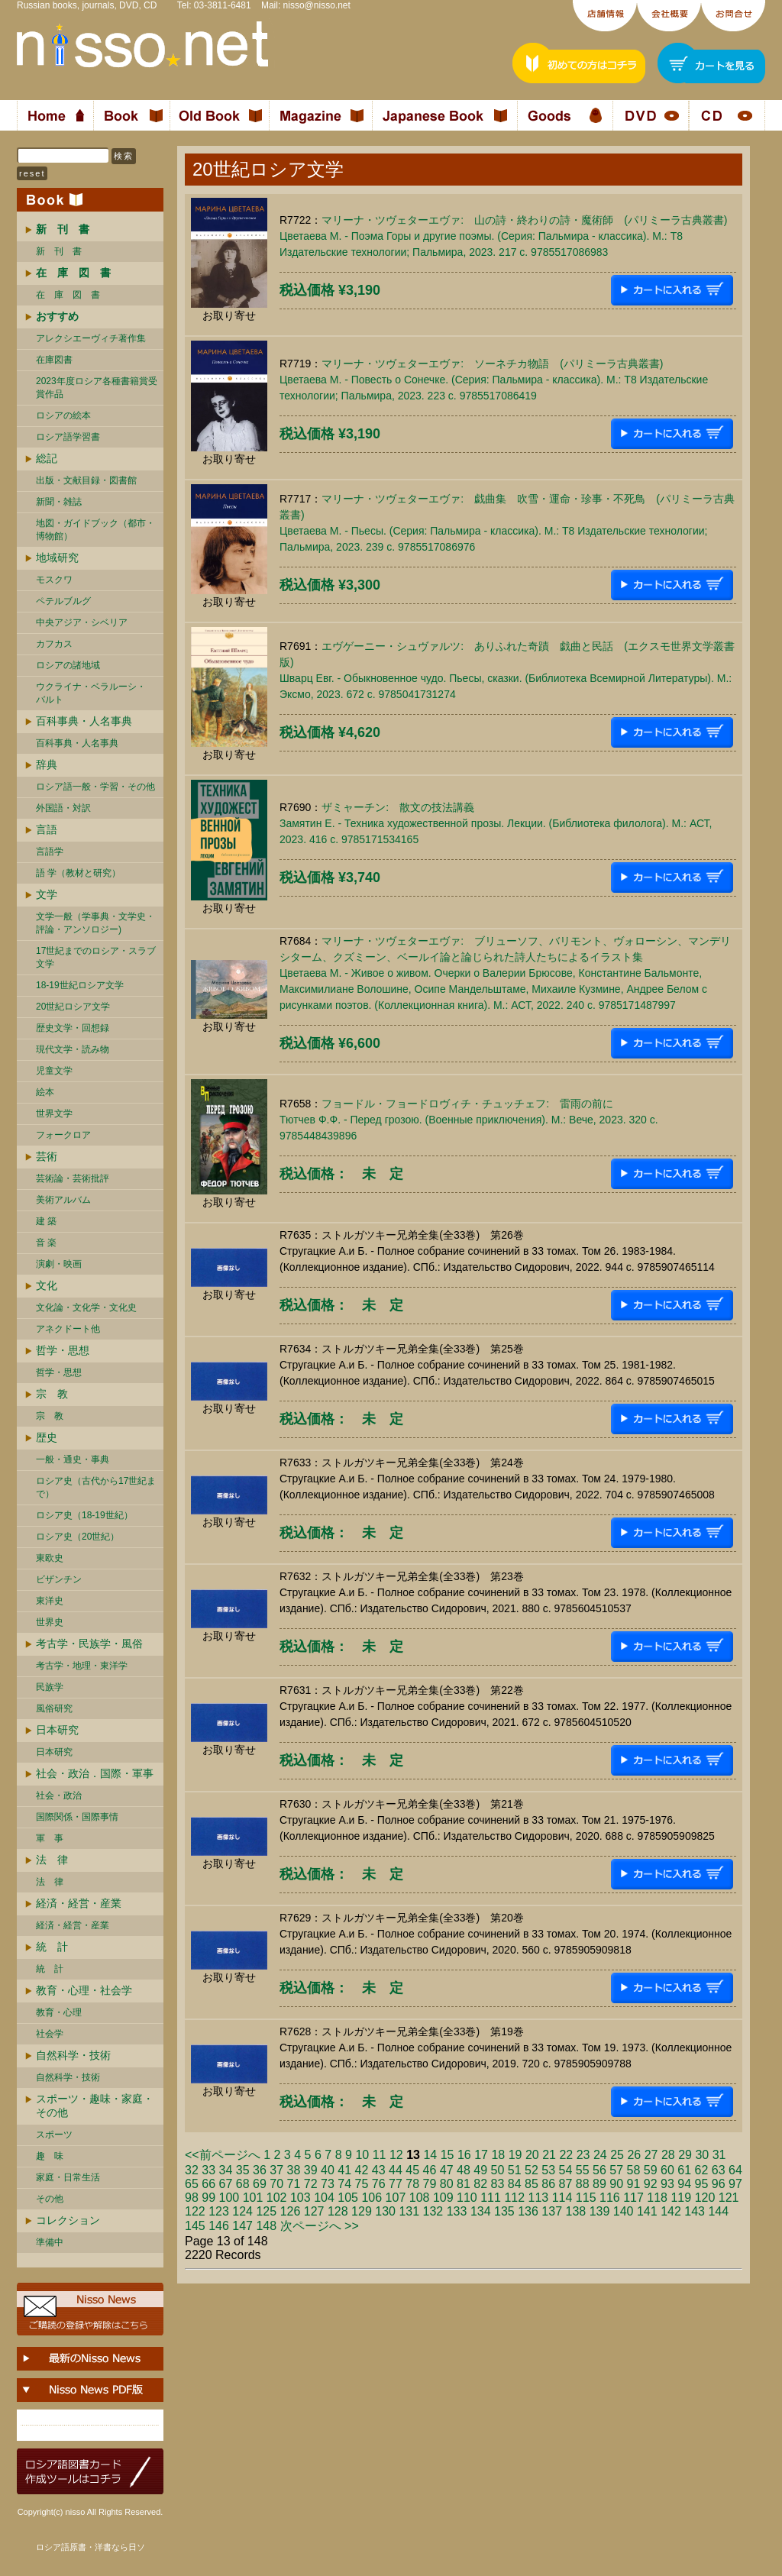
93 (667, 2183)
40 (327, 2170)
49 (480, 2170)
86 (548, 2183)
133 (457, 2211)
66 (208, 2183)
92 (651, 2183)
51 (515, 2170)
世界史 (49, 1622)
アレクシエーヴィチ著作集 (91, 338)
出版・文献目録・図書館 (86, 480)
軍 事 (49, 1838)
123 (218, 2211)
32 (192, 2170)
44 (395, 2170)
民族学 (49, 1687)
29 (685, 2154)
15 (447, 2154)
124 (242, 2211)
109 (443, 2197)
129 (361, 2211)
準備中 (49, 2242)
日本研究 (57, 1730)
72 (311, 2183)
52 (531, 2170)
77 (395, 2183)
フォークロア (63, 1135)
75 (362, 2183)
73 (327, 2183)
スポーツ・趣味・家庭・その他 (94, 2106)
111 (490, 2197)
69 (260, 2183)
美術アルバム (63, 1199)
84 (515, 2183)
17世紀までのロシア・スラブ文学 (96, 957)
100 (229, 2197)
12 (396, 2154)
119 (681, 2197)
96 (718, 2183)
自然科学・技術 (73, 2055)
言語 (46, 829)
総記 (46, 458)
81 (463, 2183)
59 (651, 2170)
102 (277, 2197)
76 (379, 2183)
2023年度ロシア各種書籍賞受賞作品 (96, 387)
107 (396, 2197)
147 (242, 2225)
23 (583, 2154)
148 (266, 2225)
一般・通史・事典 (72, 1459)
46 (430, 2170)
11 (379, 2154)
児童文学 (54, 1070)
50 (498, 2170)
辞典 (46, 764)
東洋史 (49, 1600)
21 (549, 2154)
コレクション (68, 2220)
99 (208, 2197)
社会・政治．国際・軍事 (94, 1773)
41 (344, 2170)
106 (371, 2197)
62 (702, 2170)
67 (226, 2183)
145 (195, 2225)
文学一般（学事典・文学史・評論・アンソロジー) (95, 923)
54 (566, 2170)
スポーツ (54, 2134)
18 (498, 2154)
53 (548, 2170)
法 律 (52, 1860)
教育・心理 (59, 2012)
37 (276, 2170)
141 (647, 2211)
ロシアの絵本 (63, 415)
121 (729, 2197)
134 (480, 2211)
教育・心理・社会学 (84, 1990)
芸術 (46, 1156)
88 (583, 2183)
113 (538, 2197)
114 (562, 2197)
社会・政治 (59, 1795)
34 (226, 2170)
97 (735, 2183)
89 (599, 2183)
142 (671, 2211)
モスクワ (54, 579)
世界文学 (54, 1113)
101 (253, 2197)
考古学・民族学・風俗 (89, 1643)
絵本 (45, 1092)
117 (633, 2197)
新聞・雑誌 (59, 501)
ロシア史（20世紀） (77, 1536)
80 (447, 2183)
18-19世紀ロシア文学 (80, 985)
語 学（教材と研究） (78, 873)
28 (668, 2154)
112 (514, 2197)
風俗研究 (54, 1708)
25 (617, 2154)
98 (192, 2197)
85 (531, 2183)
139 (600, 2211)
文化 (46, 1285)
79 (430, 2183)
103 (300, 2197)
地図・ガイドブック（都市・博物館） (95, 529)
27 (651, 2154)
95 (702, 2183)
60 (667, 2170)
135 (504, 2211)
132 (433, 2211)
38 (294, 2170)
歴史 (46, 1437)
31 (719, 2154)
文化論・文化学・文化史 (86, 1307)
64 (735, 2170)
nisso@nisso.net (317, 5)
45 (412, 2170)
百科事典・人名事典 (84, 721)
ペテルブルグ (63, 601)
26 (634, 2154)
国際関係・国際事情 (77, 1817)
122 (195, 2211)
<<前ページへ (222, 2154)
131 (409, 2211)
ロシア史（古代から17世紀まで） (96, 1487)
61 (684, 2170)
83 (498, 2183)
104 (324, 2197)
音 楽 (46, 1242)
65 (192, 2183)
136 (528, 2211)
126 (290, 2211)
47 (447, 2170)
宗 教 (52, 1394)
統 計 (52, 1947)
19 (515, 2154)
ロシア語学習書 (68, 436)
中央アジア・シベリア (82, 622)
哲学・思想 (62, 1350)
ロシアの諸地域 (68, 665)
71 (294, 2183)
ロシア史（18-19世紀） (84, 1515)
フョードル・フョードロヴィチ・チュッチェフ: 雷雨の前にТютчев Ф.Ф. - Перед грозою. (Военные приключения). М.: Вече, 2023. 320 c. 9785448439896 (469, 1119)
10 (362, 2154)
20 (532, 2154)
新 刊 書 (59, 251)
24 (600, 2154)
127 (314, 2211)
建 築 (46, 1221)
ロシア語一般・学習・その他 (95, 786)
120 (705, 2197)
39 (311, 2170)
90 (616, 2183)
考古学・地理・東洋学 (82, 1665)
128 (338, 2211)
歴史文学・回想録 (72, 1028)
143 (694, 2211)
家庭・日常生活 (68, 2177)
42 (362, 2170)
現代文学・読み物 (72, 1049)
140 (623, 2211)
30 (702, 2154)
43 (379, 2170)
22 (566, 2154)
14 (430, 2154)
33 (208, 2170)
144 (718, 2211)
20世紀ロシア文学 (73, 1006)
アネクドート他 (68, 1329)
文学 (46, 894)
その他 (49, 2198)
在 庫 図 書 (68, 294)
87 (566, 2183)
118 (657, 2197)
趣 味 (49, 2156)
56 (599, 2170)
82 (480, 2183)
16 (464, 2154)
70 (276, 2183)
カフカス (54, 643)
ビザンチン (59, 1579)
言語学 (49, 851)
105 (348, 2197)
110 (467, 2197)
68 (243, 2183)
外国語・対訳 (63, 808)
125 (266, 2211)
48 (463, 2170)
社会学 (49, 2033)
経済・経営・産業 (78, 1903)
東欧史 (49, 1558)
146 (218, 2225)
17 (481, 2154)
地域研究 (57, 557)
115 (586, 2197)
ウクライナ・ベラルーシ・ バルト (91, 693)
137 (551, 2211)
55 (583, 2170)
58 (634, 2170)
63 (718, 2170)
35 (243, 2170)
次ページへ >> (319, 2225)
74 (344, 2183)
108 (419, 2197)
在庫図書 (54, 359)
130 (385, 2211)
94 (684, 2183)
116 (609, 2197)
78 (412, 2183)
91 (634, 2183)
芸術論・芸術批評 (72, 1178)
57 (616, 2170)
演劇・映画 (59, 1264)
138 (576, 2211)
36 (260, 2170)
